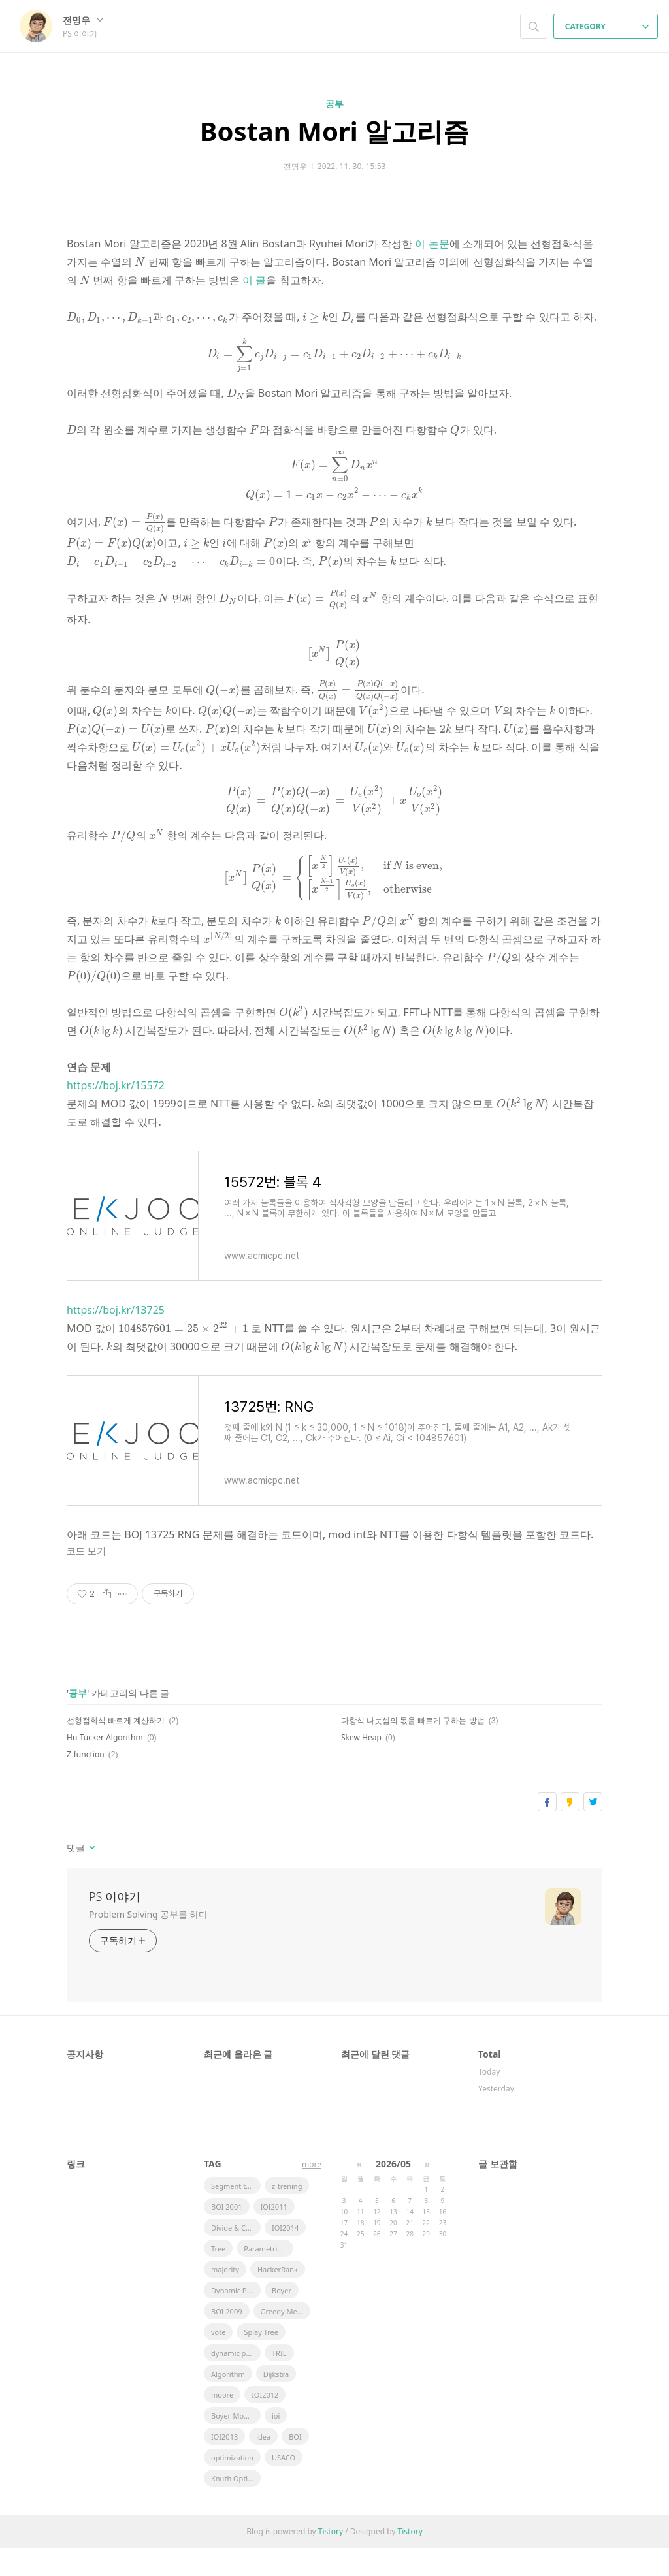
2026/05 (393, 2192)
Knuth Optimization (236, 2506)
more (311, 2192)
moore (222, 2423)
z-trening (287, 2214)
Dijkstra (276, 2402)
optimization (232, 2485)
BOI (295, 2465)
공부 (334, 103)
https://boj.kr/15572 (116, 1113)
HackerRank (277, 2297)
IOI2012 (265, 2423)
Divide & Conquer (236, 2256)
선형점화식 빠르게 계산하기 (116, 1748)
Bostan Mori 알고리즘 (334, 131)
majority (225, 2297)
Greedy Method (285, 2339)
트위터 (592, 1830)
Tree (218, 2277)
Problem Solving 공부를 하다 (148, 1942)
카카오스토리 (570, 1830)
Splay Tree (261, 2360)
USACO (283, 2485)
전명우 (83, 20)
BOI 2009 (226, 2339)
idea (263, 2465)
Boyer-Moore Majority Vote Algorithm (236, 2444)
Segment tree (234, 2214)
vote (218, 2360)
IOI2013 (224, 2465)
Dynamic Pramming (236, 2318)
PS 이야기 (114, 1924)
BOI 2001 (226, 2235)
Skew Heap (361, 1765)
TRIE (279, 2381)
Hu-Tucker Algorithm (105, 1765)
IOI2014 (285, 2256)
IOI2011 (274, 2235)
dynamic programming (236, 2381)
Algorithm (228, 2402)
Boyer (281, 2318)
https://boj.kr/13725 (116, 1338)
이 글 (238, 280)
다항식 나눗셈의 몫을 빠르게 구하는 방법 (413, 1748)
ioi (276, 2444)
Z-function (86, 1782)
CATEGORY (607, 26)
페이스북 (547, 1830)
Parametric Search (268, 2277)
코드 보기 (86, 1580)
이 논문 (432, 243)
